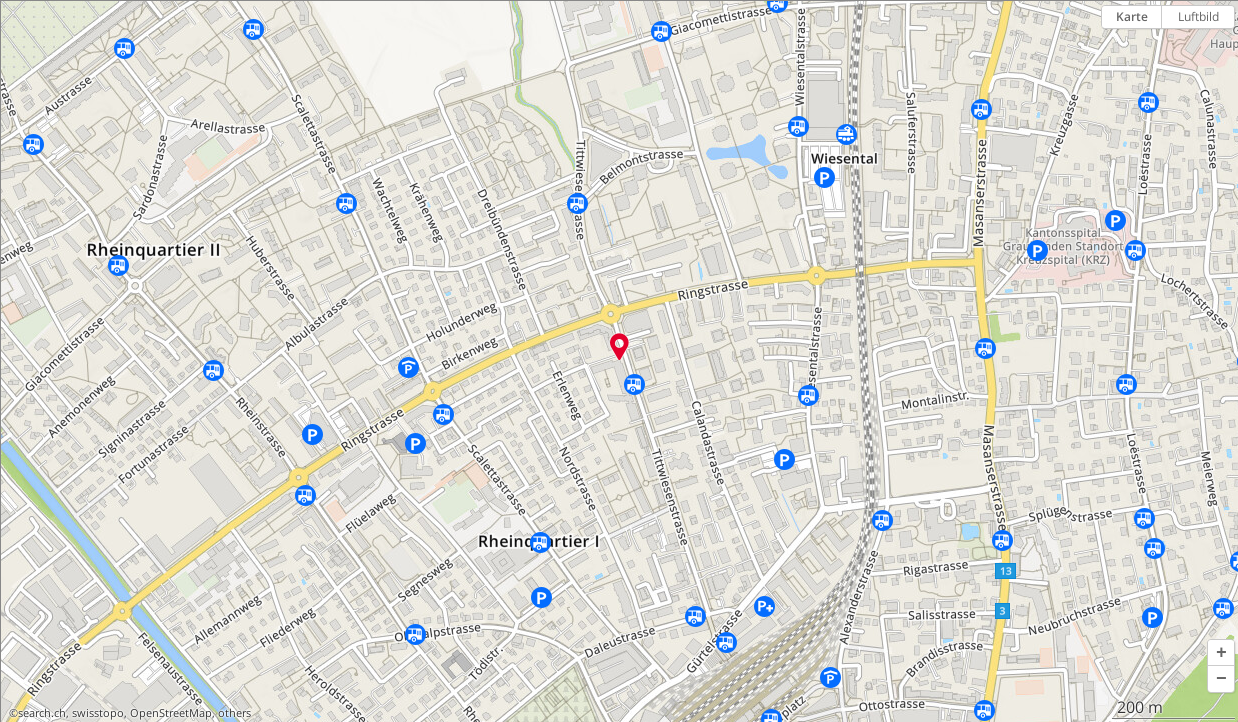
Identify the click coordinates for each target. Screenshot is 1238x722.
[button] (1221, 653)
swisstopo (98, 713)
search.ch (42, 713)
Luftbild (1198, 16)
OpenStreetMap (171, 713)
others (234, 713)
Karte (1132, 16)
